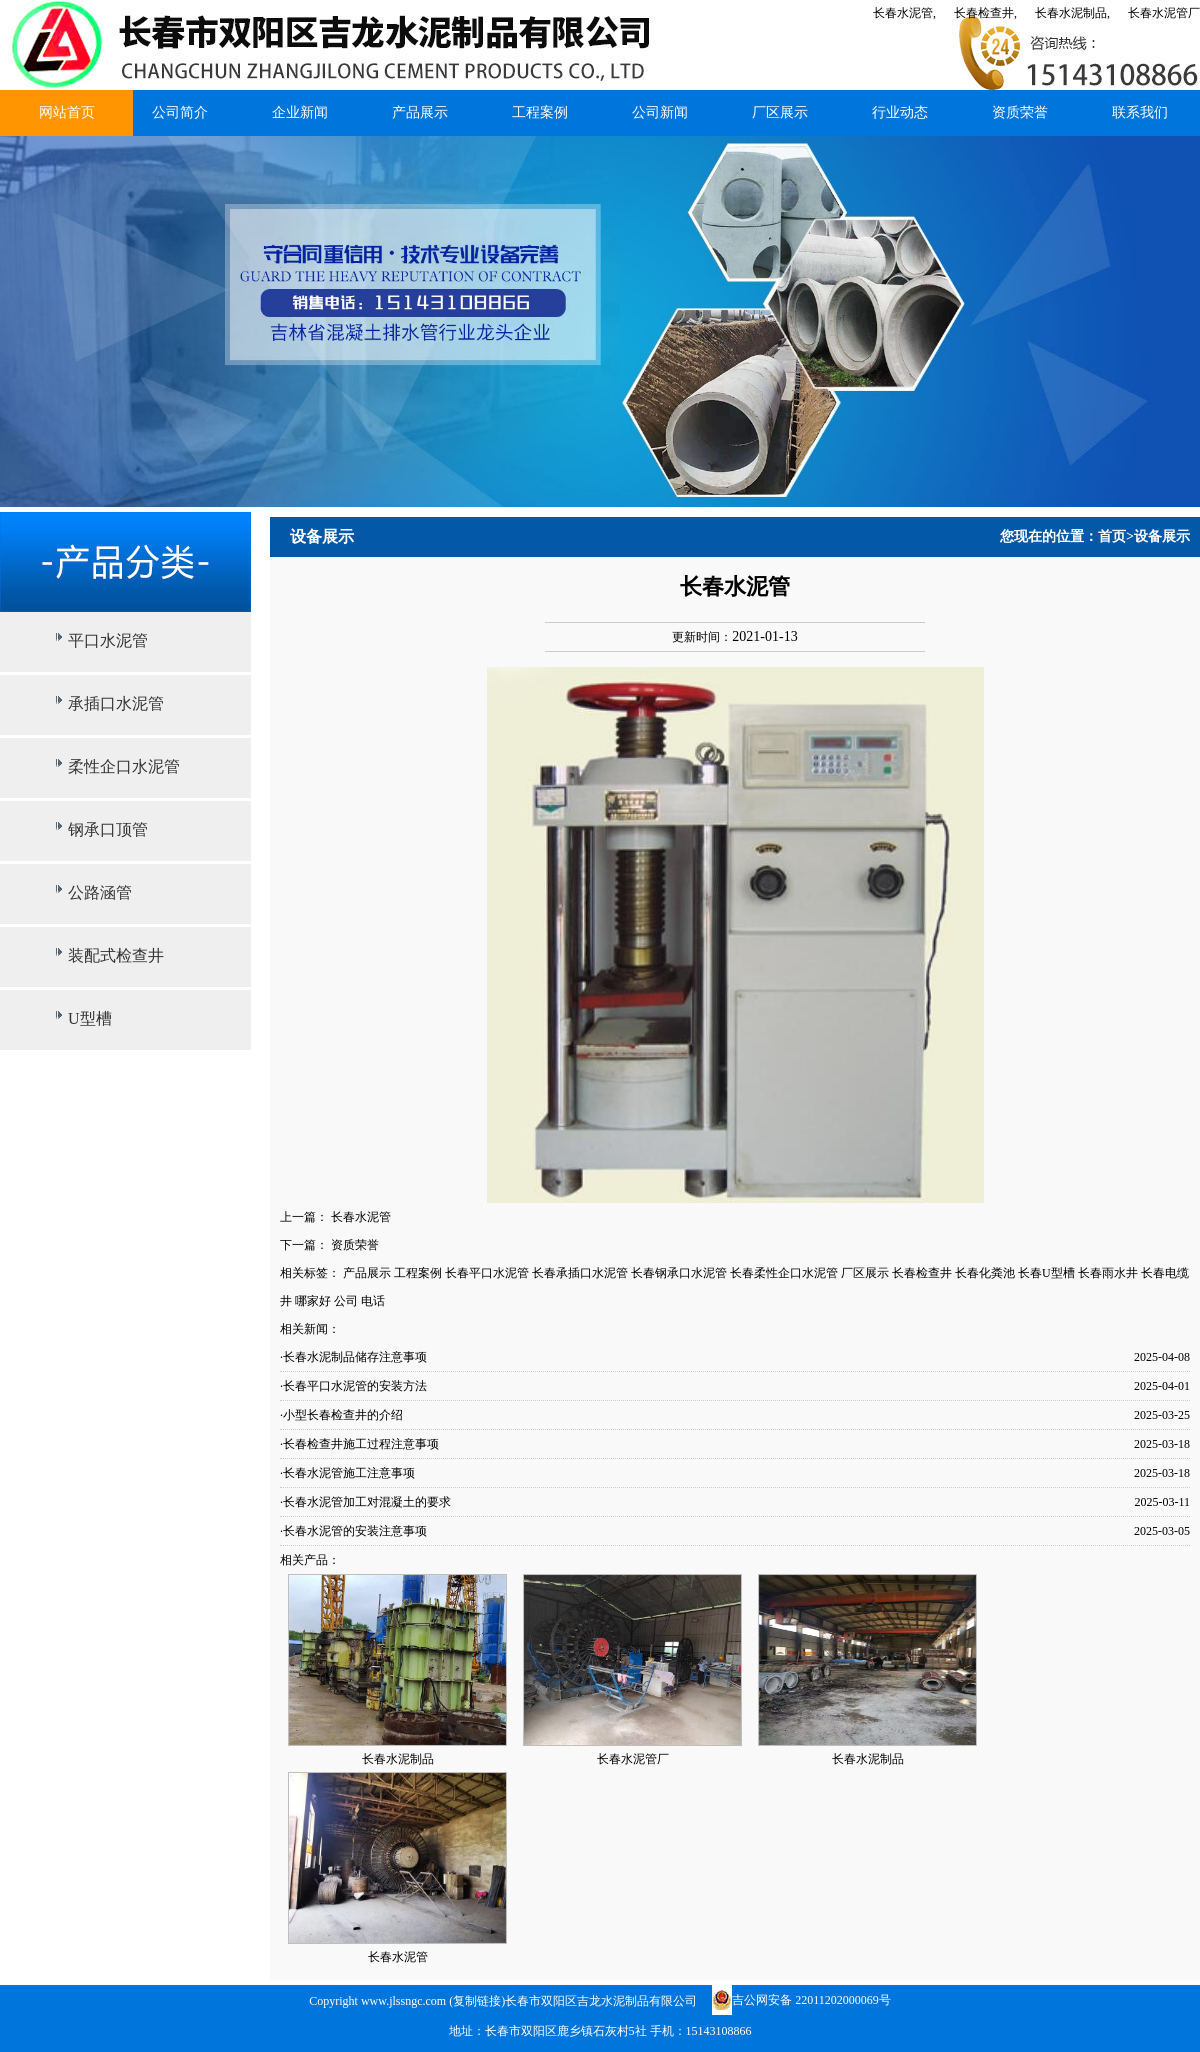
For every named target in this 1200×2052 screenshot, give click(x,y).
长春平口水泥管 (487, 1273)
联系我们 (1140, 112)
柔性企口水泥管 (124, 766)
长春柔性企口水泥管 (784, 1273)
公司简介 (180, 112)
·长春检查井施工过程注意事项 (359, 1444)
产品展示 (420, 112)
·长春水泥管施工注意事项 (347, 1473)
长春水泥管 (361, 1217)
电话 (373, 1301)
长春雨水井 (1108, 1273)
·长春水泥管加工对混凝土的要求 (365, 1502)
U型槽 (90, 1018)
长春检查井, (985, 13)
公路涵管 (100, 892)
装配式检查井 (116, 955)
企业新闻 (300, 112)
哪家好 (313, 1301)
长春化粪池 (985, 1273)
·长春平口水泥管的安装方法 (353, 1386)
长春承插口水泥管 (580, 1273)
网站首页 (67, 112)
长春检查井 (922, 1273)
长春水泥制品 (398, 1759)
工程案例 (540, 112)
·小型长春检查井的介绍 (341, 1415)
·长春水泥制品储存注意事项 (353, 1357)
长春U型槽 (1046, 1273)
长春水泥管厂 (1164, 13)
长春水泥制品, (1072, 13)
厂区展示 (780, 112)
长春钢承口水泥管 (679, 1273)
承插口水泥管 (116, 703)
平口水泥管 (108, 640)
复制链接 (477, 2001)
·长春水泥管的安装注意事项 (353, 1531)
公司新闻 (660, 112)
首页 (1112, 536)
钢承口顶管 (108, 829)
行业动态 (900, 112)
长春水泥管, (904, 13)
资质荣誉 (1020, 112)
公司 (346, 1301)
